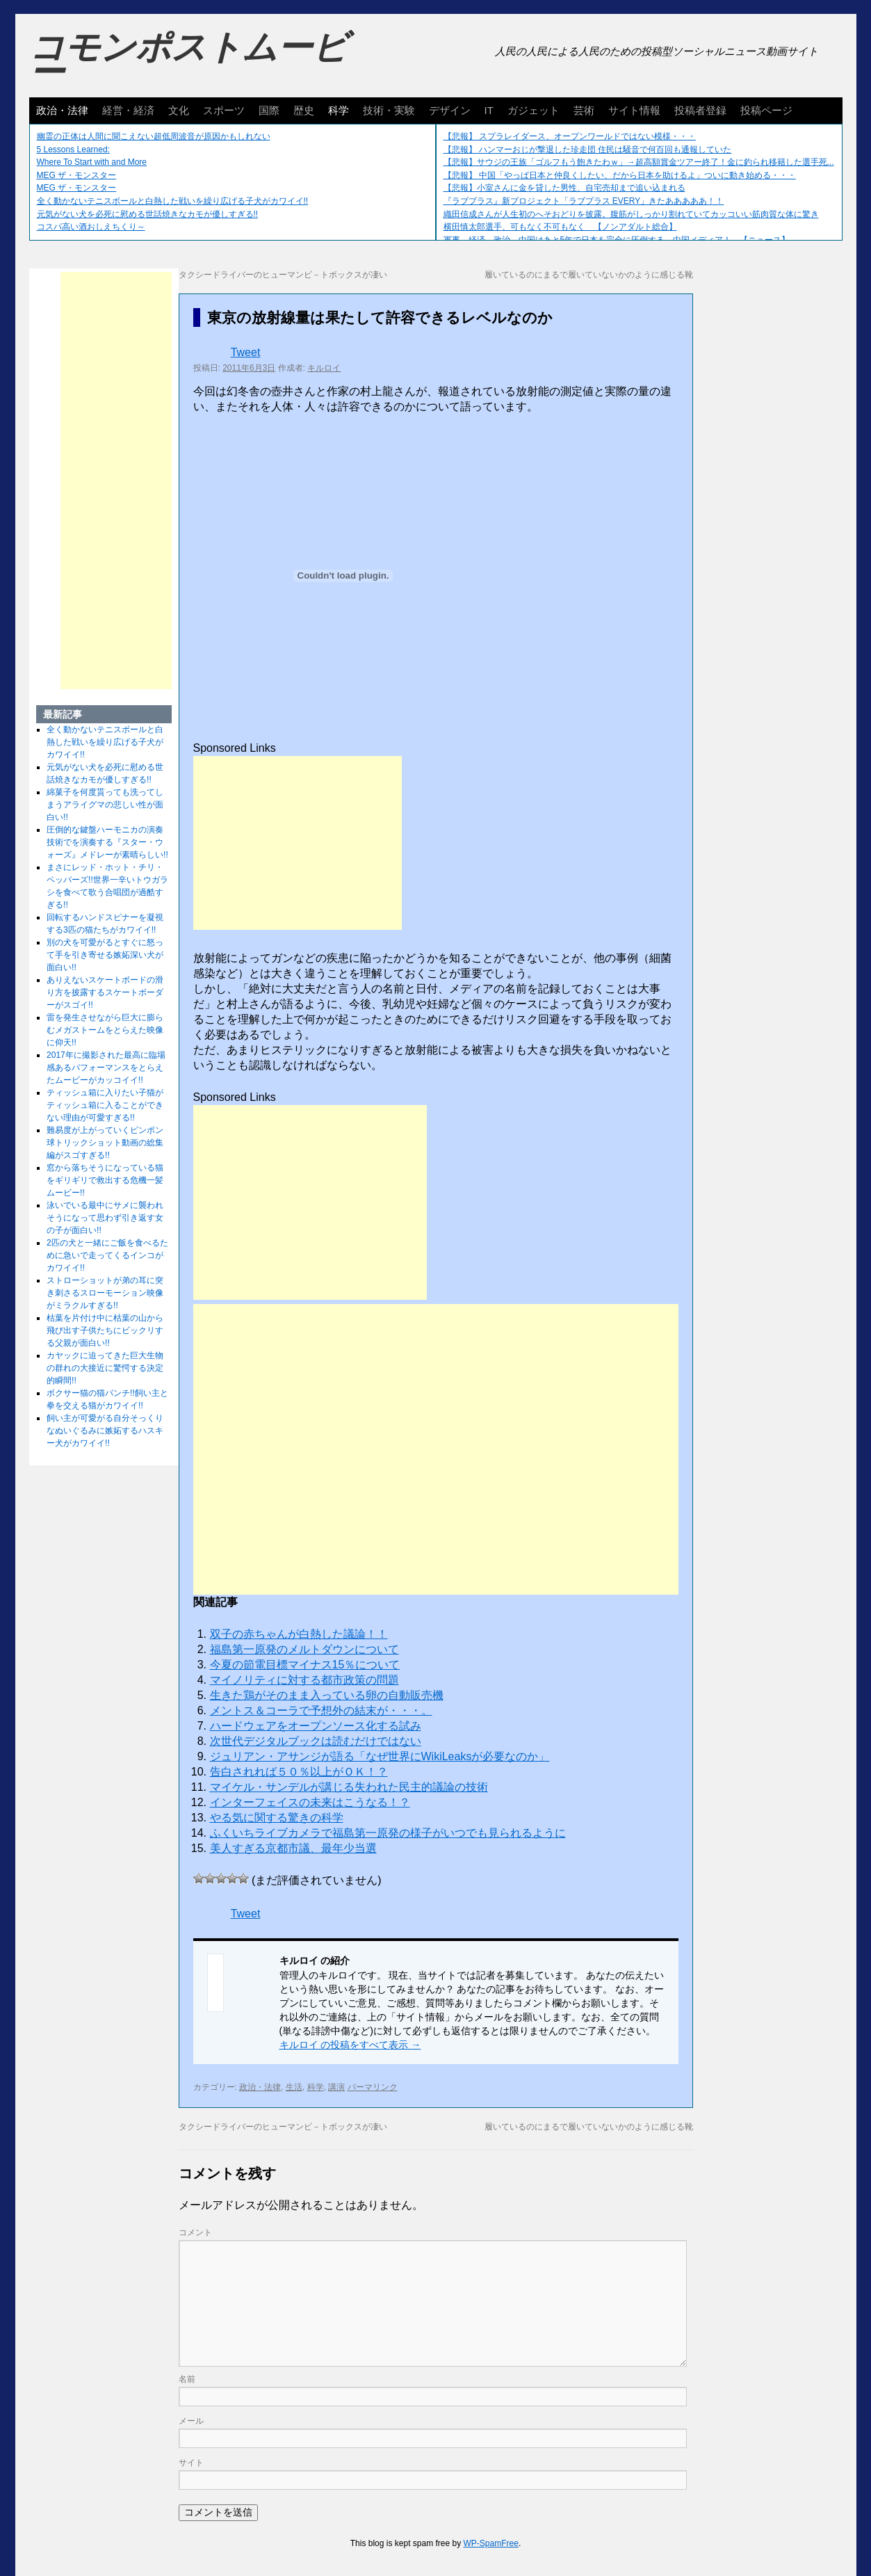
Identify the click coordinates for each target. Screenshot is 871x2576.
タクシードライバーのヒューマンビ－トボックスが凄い (283, 275)
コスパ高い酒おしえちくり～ (91, 227)
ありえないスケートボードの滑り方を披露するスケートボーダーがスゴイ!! (105, 992)
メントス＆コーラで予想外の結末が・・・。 (321, 1710)
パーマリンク (373, 2087)
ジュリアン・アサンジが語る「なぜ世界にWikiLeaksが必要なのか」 (380, 1756)
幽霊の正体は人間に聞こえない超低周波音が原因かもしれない (153, 136)
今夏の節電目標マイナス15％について (305, 1665)
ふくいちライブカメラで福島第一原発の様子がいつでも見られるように (388, 1833)
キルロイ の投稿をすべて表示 (350, 2044)
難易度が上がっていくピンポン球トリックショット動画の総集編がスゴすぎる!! (105, 1142)
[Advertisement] (297, 843)
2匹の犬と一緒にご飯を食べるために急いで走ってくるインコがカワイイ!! (107, 1255)
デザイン (450, 110)
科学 (338, 110)
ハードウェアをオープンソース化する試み (315, 1726)
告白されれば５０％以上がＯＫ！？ (299, 1772)
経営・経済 (128, 110)
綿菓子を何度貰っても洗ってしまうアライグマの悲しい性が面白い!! (105, 804)
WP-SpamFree (491, 2543)
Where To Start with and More (92, 162)
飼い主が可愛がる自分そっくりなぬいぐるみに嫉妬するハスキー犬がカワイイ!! (105, 1430)
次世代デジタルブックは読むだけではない (315, 1741)
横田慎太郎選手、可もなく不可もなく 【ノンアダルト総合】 (560, 227)
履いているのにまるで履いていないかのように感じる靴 (589, 275)
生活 (294, 2087)
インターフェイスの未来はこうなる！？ (310, 1802)
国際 (269, 110)
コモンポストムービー (188, 60)
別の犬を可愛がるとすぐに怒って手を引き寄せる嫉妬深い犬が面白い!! (105, 954)
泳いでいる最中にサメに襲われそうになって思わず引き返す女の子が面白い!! (105, 1217)
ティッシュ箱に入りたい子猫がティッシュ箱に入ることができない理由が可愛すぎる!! (105, 1105)
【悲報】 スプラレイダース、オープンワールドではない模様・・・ (569, 136)
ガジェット (533, 110)
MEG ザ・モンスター (77, 175)
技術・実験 (389, 110)
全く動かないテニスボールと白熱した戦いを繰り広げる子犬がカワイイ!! (173, 201)
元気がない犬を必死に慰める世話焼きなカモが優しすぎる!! (148, 214)
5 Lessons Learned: (73, 149)
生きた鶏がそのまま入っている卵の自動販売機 (326, 1695)
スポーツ (224, 110)
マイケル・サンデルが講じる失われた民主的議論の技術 (349, 1787)
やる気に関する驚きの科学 (276, 1818)
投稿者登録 (700, 110)
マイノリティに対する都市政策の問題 (304, 1680)
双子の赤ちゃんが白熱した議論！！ (299, 1634)
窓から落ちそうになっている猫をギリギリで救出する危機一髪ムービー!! (105, 1180)
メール (191, 2421)
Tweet (246, 352)
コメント (195, 2232)
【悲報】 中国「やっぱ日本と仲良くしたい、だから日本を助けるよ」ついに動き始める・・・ (619, 175)
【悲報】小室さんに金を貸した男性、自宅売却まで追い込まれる (564, 188)
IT (489, 110)
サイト (191, 2463)
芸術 (583, 110)
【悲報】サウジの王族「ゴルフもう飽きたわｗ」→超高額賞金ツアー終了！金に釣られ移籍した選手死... (638, 162)
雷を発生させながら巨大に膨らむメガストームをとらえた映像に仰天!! (105, 1030)
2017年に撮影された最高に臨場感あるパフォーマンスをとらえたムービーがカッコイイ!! (106, 1067)
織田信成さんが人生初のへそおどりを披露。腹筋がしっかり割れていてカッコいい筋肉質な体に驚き (631, 214)
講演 (336, 2087)
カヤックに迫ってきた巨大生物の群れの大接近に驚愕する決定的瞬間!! (105, 1368)
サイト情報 (634, 110)
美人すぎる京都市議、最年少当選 (293, 1848)
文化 (178, 110)
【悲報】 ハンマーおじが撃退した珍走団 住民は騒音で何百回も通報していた (587, 149)
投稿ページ (766, 110)
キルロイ (324, 368)
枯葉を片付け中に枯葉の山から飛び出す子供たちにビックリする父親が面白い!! (105, 1330)
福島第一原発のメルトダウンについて (304, 1649)
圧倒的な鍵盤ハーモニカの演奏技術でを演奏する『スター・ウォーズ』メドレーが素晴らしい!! (107, 842)
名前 (187, 2379)
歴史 (303, 110)
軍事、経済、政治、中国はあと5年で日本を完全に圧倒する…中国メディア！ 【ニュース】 (616, 240)
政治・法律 (62, 110)
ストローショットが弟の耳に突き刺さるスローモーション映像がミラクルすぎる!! (105, 1292)
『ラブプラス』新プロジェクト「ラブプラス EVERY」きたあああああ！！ (583, 201)
